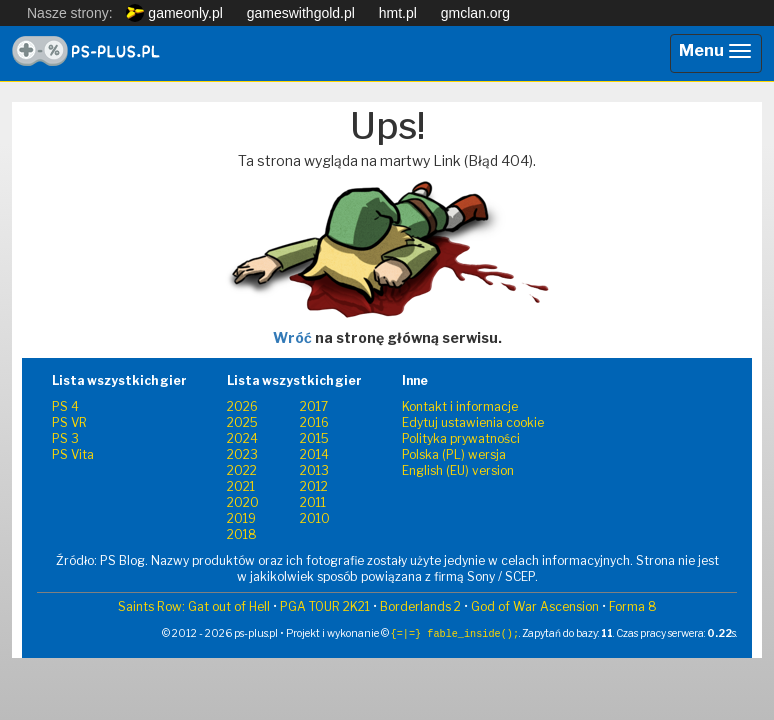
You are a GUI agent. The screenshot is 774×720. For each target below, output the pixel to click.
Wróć (292, 337)
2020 (243, 502)
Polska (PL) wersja (454, 454)
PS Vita (73, 454)
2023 (242, 454)
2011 (313, 502)
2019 (241, 518)
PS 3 (65, 438)
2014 (314, 454)
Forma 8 (633, 606)
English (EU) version (458, 470)
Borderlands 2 (420, 606)
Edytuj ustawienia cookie (473, 422)
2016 (314, 422)
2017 (314, 406)
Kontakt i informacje (460, 406)
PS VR (69, 422)
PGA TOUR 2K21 (325, 606)
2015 (314, 438)
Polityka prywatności (461, 438)
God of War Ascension (535, 606)
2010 (315, 518)
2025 (242, 422)
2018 (242, 534)
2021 (241, 486)
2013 (314, 470)
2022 (242, 470)
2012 (314, 486)
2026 (242, 406)
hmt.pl (398, 13)
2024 (242, 438)
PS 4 (65, 406)
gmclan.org (475, 13)
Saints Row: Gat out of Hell (194, 606)
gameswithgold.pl (301, 13)
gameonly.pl (174, 13)
